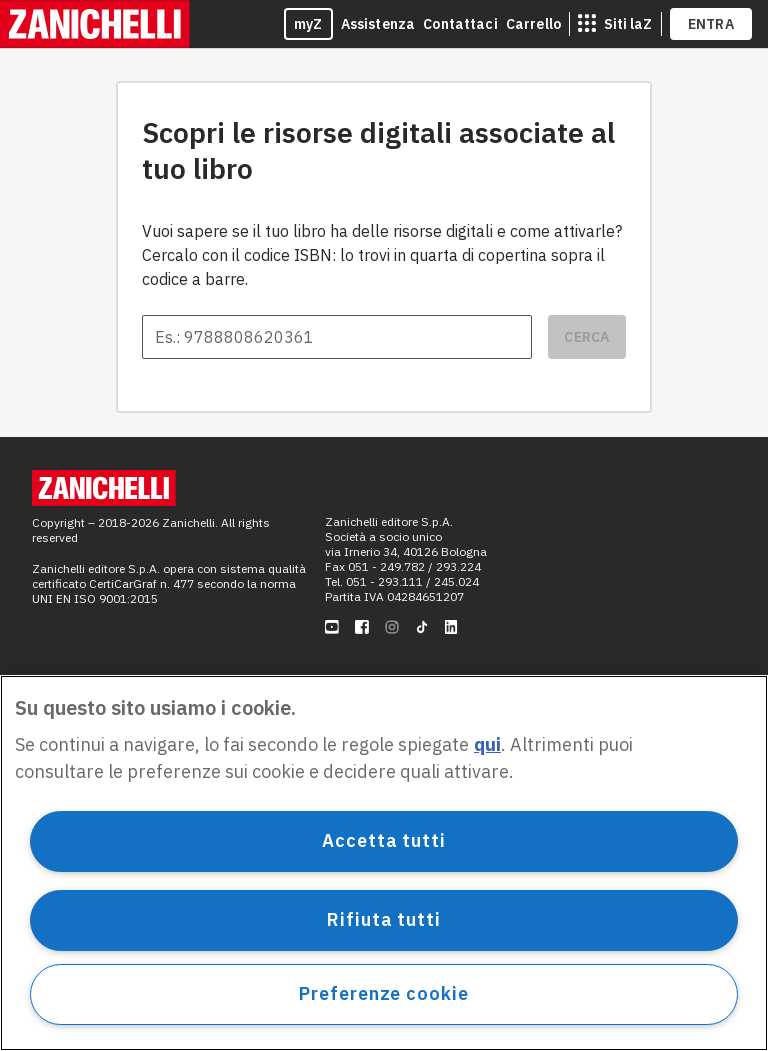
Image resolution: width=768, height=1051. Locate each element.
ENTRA (711, 24)
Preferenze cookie (383, 993)
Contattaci (460, 24)
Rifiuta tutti (384, 919)
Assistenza (378, 24)
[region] (384, 863)
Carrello (533, 24)
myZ (308, 24)
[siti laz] (615, 24)
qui (487, 744)
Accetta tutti (384, 840)
